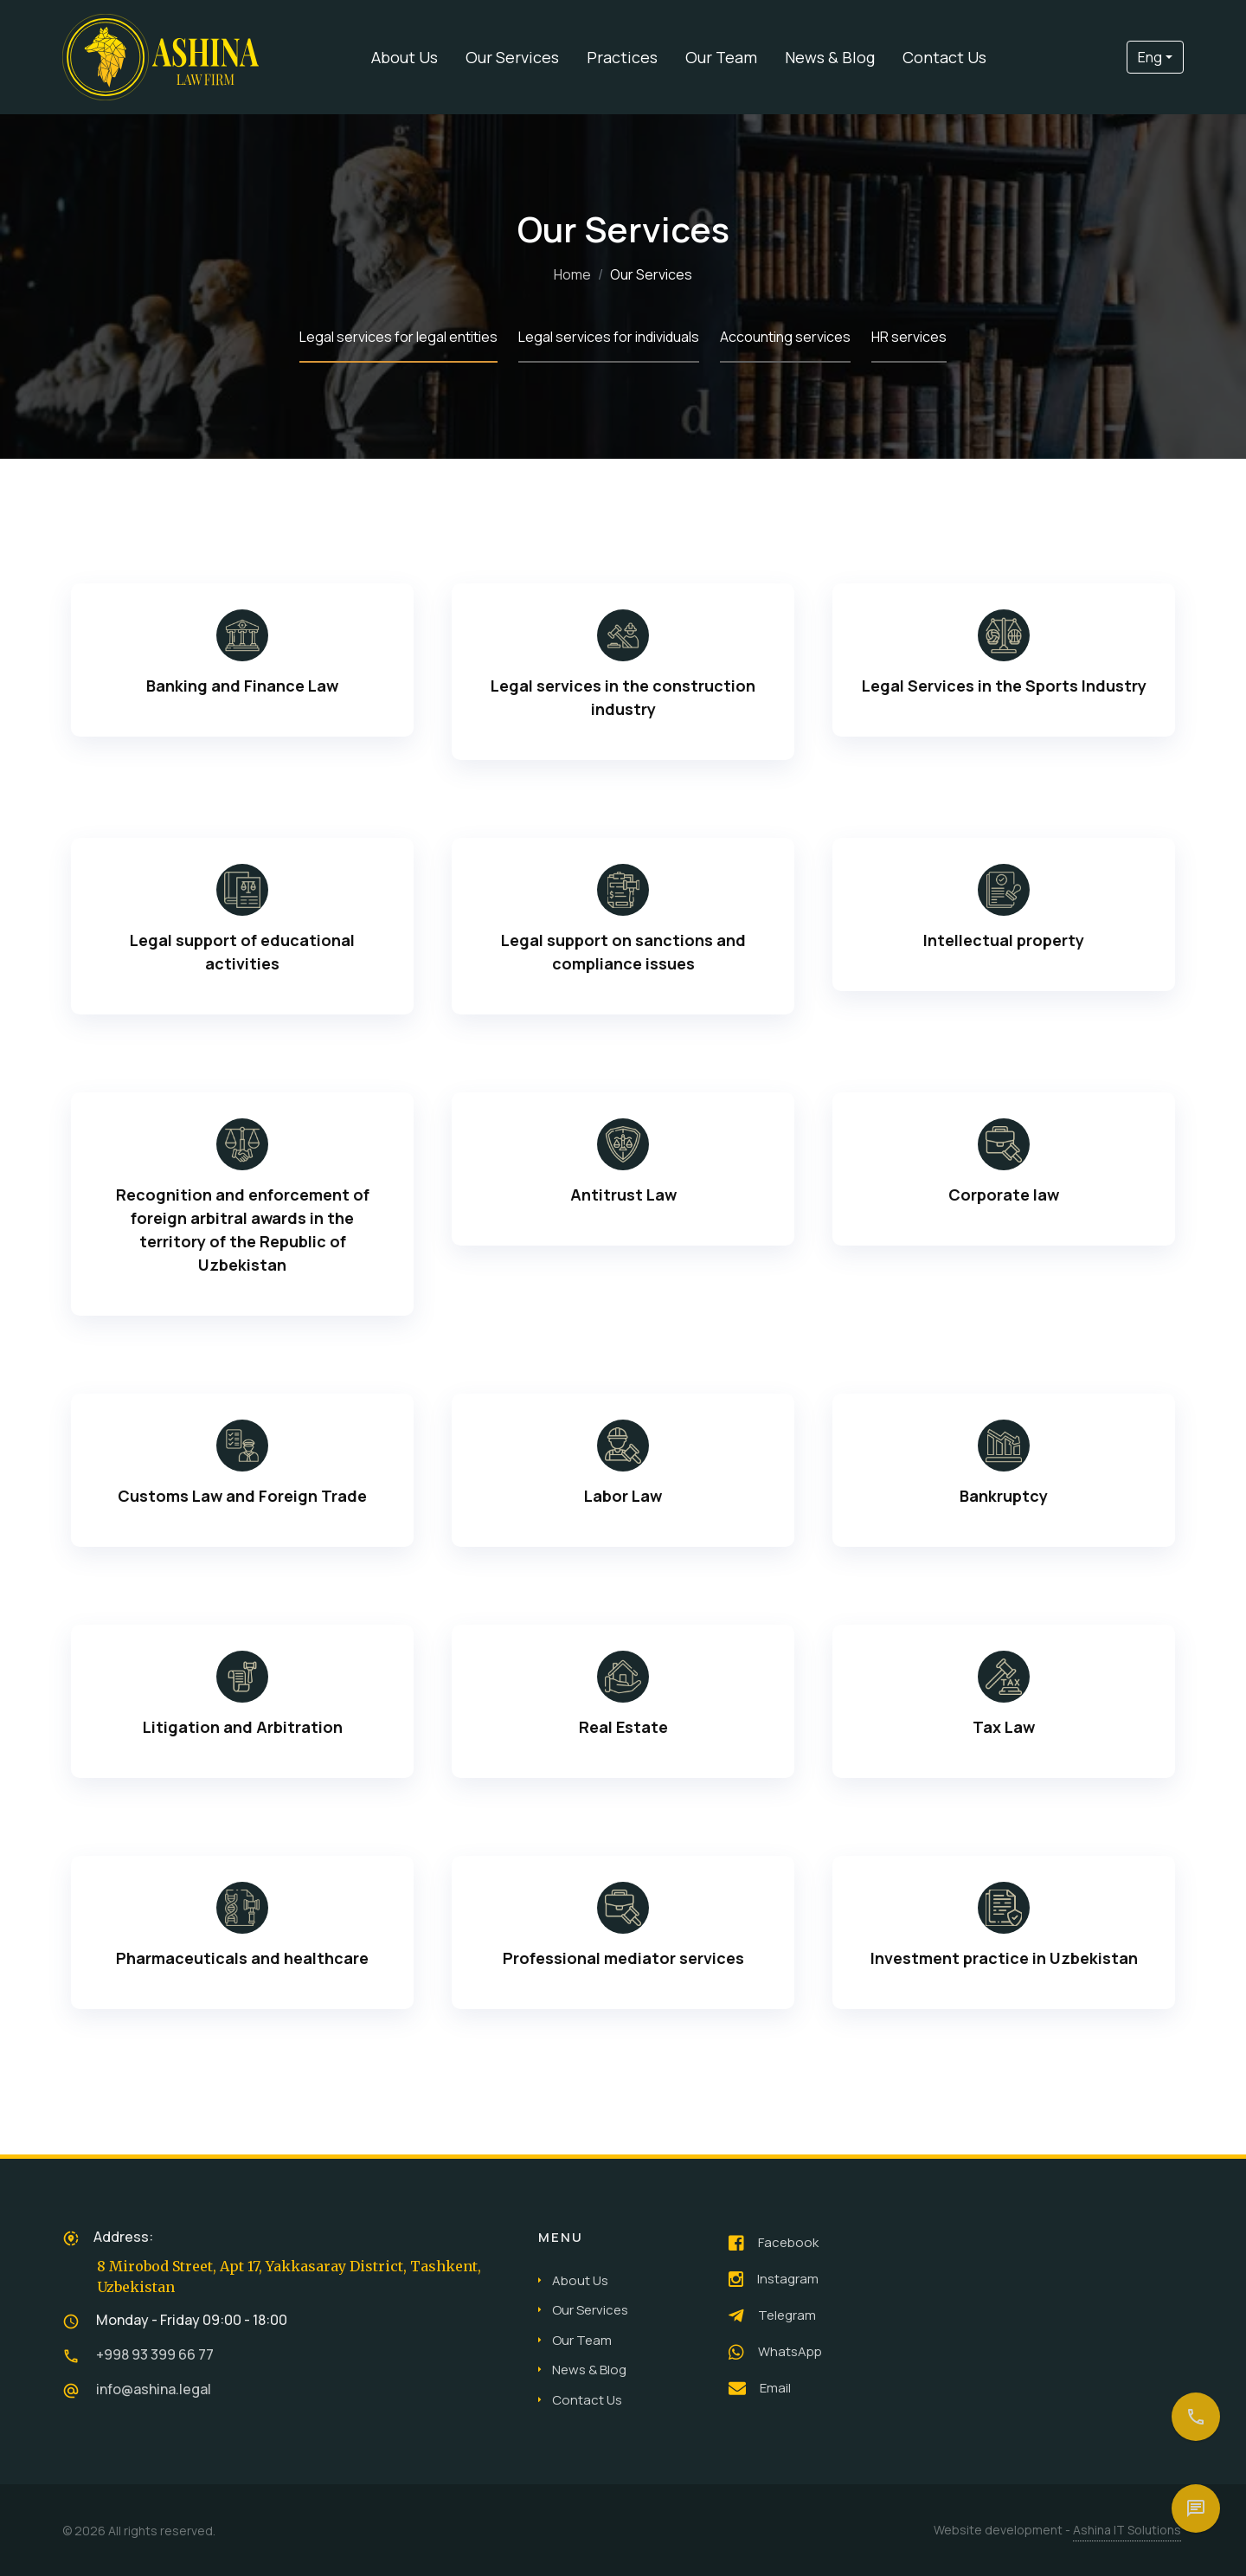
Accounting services (785, 336)
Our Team (721, 57)
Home (572, 274)
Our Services (512, 57)
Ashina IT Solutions (1127, 2529)
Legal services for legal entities (398, 336)
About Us (404, 57)
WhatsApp (775, 2352)
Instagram (774, 2279)
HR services (909, 336)
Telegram (772, 2315)
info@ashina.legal (153, 2389)
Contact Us (944, 57)
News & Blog (830, 57)
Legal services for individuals (608, 336)
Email (760, 2388)
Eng (1150, 57)
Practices (622, 57)
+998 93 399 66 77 (155, 2354)
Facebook (774, 2243)
